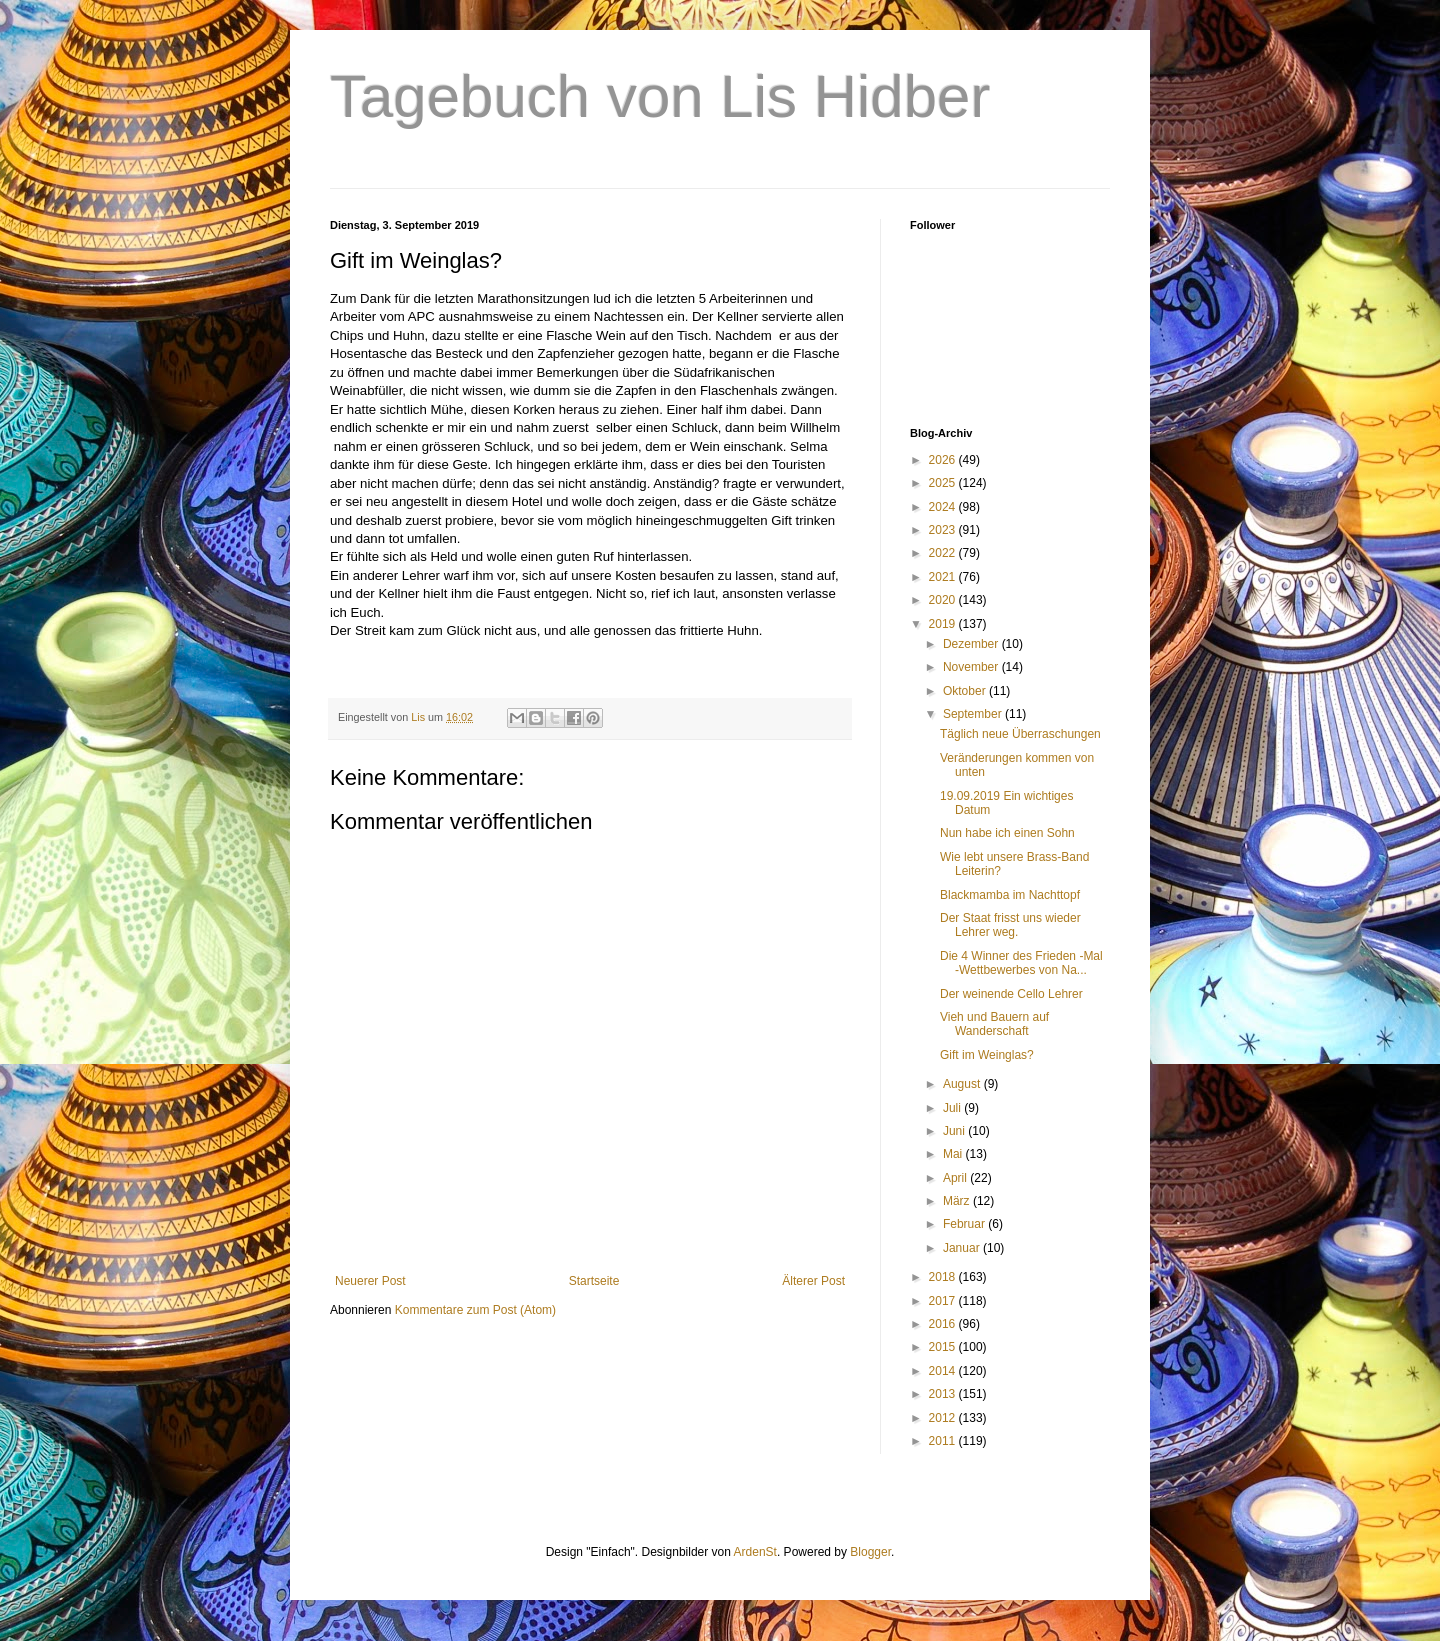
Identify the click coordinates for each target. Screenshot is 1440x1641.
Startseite (594, 1281)
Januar (963, 1248)
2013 (944, 1394)
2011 (944, 1441)
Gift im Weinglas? (987, 1055)
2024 (944, 507)
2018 (944, 1277)
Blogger (870, 1552)
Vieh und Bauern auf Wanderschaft (994, 1024)
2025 (944, 483)
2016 (944, 1324)
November (972, 667)
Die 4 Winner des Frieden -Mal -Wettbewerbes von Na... (1021, 963)
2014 (944, 1371)
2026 (944, 460)
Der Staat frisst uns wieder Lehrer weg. (1010, 925)
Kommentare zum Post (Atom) (475, 1310)
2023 (944, 530)
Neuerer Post (370, 1281)
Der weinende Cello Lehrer (1011, 994)
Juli (953, 1108)
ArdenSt (755, 1552)
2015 (944, 1347)
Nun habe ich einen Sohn (1007, 833)
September (974, 714)
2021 (944, 577)
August (963, 1084)
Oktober (966, 691)
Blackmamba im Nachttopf (1010, 895)
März (958, 1201)
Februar (965, 1224)
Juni (955, 1131)
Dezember (972, 644)
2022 (944, 553)
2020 (944, 600)
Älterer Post (813, 1281)
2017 (944, 1301)
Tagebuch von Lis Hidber (660, 96)
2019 (944, 624)
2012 (944, 1418)
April (956, 1178)
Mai (954, 1154)
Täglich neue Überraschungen (1020, 734)
